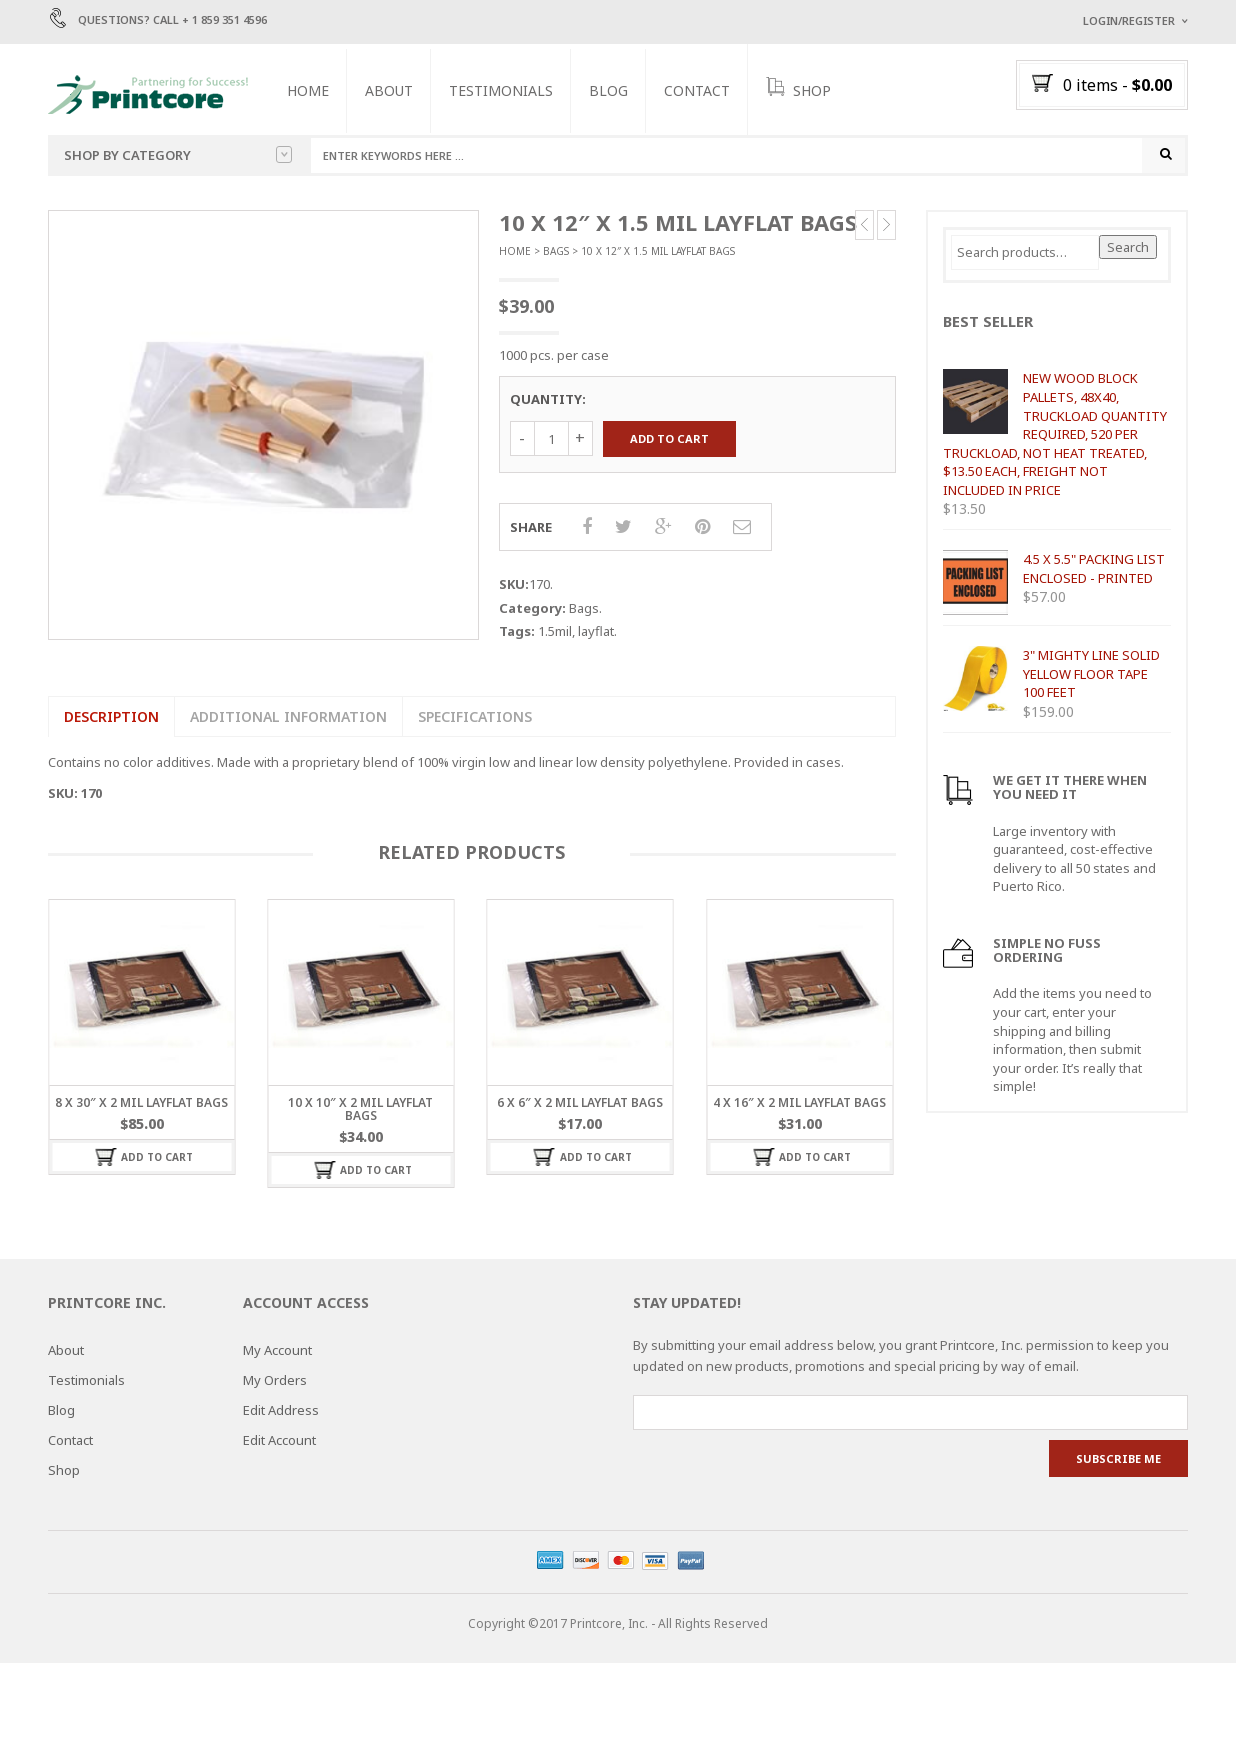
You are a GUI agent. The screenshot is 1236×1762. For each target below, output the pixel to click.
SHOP (800, 89)
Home (310, 90)
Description (111, 717)
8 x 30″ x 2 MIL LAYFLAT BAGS (141, 1103)
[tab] (111, 718)
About (391, 90)
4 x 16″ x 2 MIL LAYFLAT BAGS (799, 1103)
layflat (596, 632)
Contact (699, 90)
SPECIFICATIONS (475, 717)
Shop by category (178, 155)
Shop (64, 1471)
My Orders (275, 1381)
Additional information (288, 717)
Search (1128, 248)
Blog (610, 90)
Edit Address (281, 1411)
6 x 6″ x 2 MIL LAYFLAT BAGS (580, 1103)
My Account (277, 1351)
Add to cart (669, 439)
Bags (556, 252)
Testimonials (503, 90)
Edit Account (279, 1441)
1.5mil (555, 632)
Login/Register (1129, 20)
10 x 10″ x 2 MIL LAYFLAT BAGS (360, 1110)
